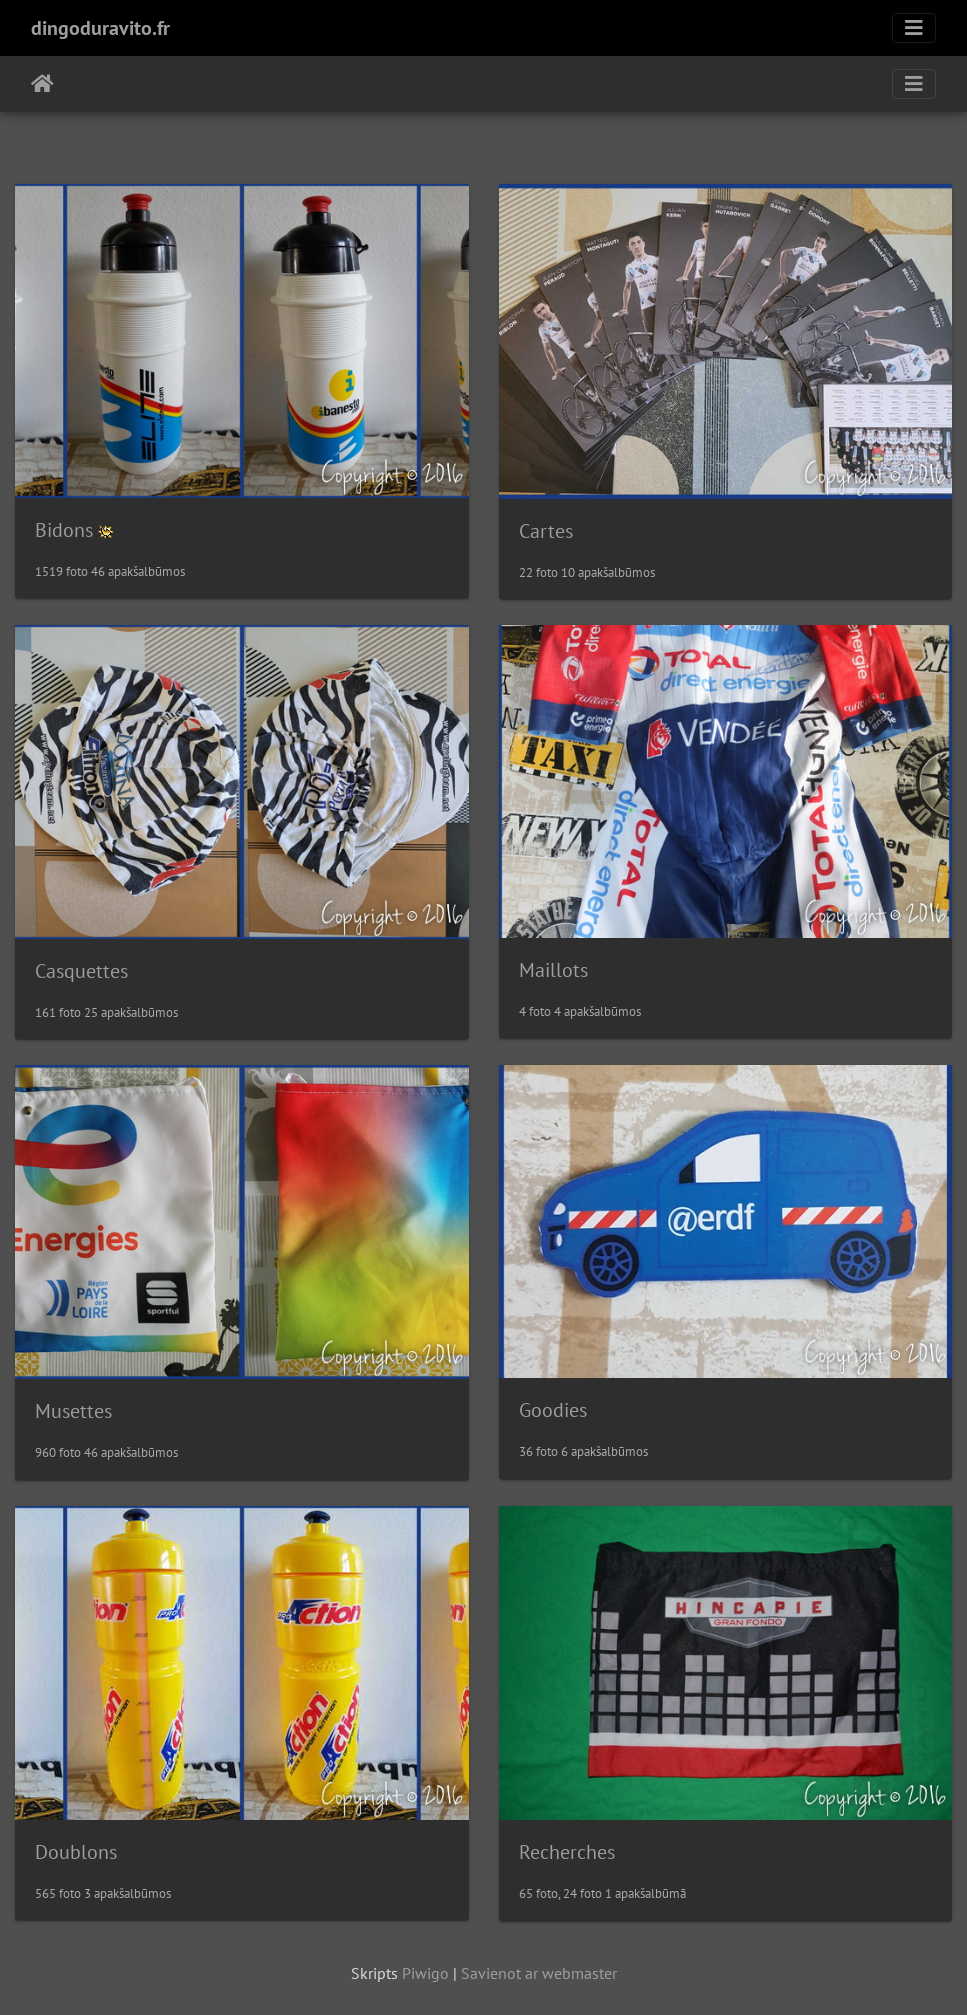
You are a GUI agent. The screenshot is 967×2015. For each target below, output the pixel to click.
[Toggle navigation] (914, 28)
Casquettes (81, 971)
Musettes (73, 1411)
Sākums (42, 84)
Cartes (546, 531)
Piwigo (425, 1973)
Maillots (553, 970)
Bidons (64, 530)
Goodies (553, 1410)
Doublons (76, 1852)
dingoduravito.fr (100, 28)
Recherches (567, 1852)
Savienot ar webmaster (539, 1973)
